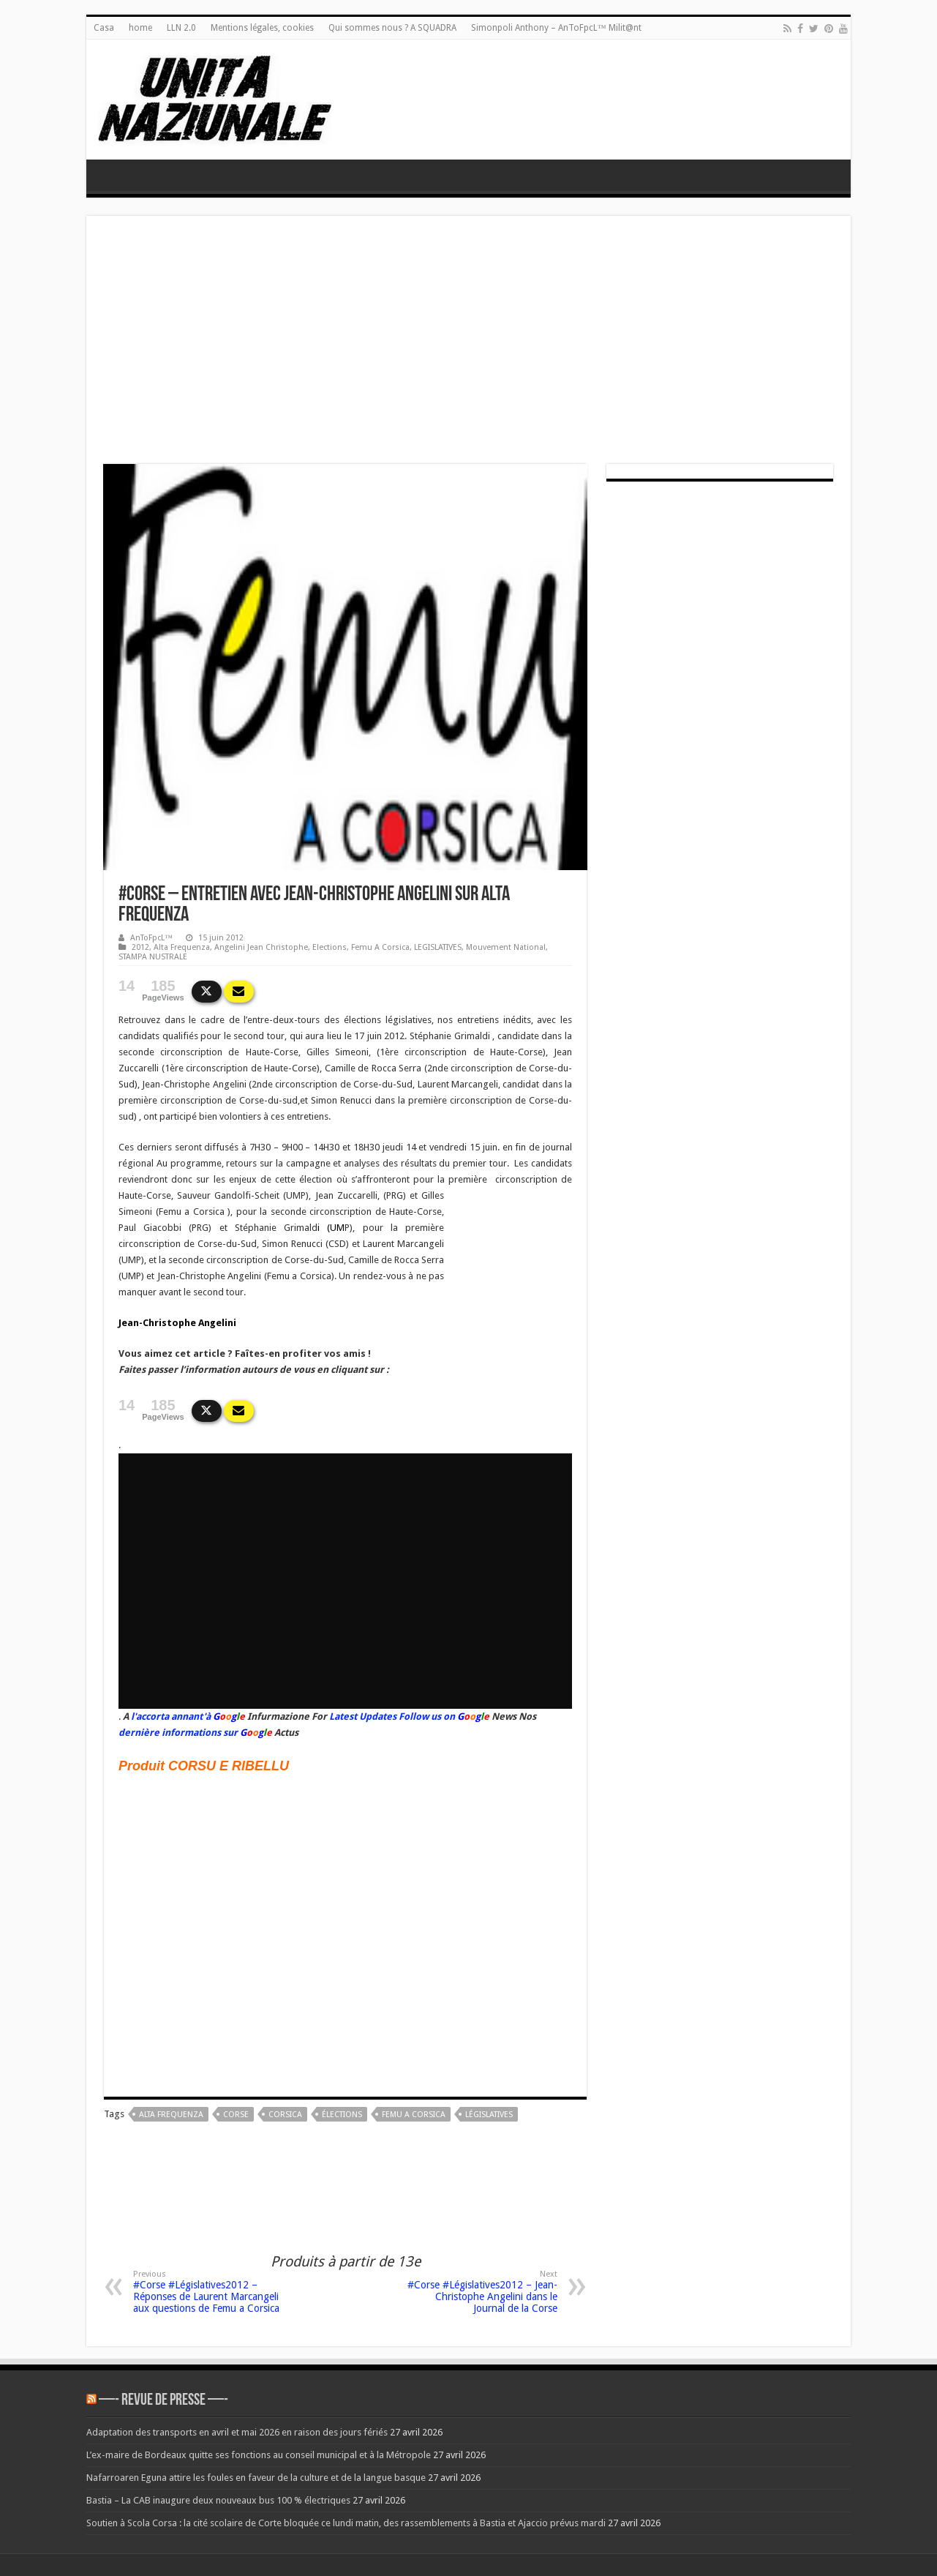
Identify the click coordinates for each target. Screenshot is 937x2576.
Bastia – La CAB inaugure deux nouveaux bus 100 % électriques (218, 2500)
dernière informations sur (178, 1732)
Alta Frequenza (182, 947)
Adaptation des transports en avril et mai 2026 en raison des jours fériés (237, 2432)
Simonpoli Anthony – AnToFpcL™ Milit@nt (556, 28)
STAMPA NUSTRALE (152, 957)
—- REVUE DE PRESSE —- (163, 2400)
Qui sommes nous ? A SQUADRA (392, 28)
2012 (140, 947)
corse (236, 2114)
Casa (104, 28)
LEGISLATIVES (438, 947)
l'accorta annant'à (171, 1716)
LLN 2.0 (181, 28)
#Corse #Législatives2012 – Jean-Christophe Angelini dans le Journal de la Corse (482, 2291)
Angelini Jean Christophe (261, 947)
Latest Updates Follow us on (391, 1716)
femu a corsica (413, 2114)
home (140, 28)
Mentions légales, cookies (262, 28)
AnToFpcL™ (151, 938)
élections (342, 2114)
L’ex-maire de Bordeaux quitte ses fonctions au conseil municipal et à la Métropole (258, 2454)
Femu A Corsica (380, 947)
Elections (329, 947)
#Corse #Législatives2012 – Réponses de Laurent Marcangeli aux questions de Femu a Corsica (208, 2291)
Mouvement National (506, 947)
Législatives (489, 2114)
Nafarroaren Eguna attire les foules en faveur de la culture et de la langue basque (256, 2477)
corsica (285, 2114)
